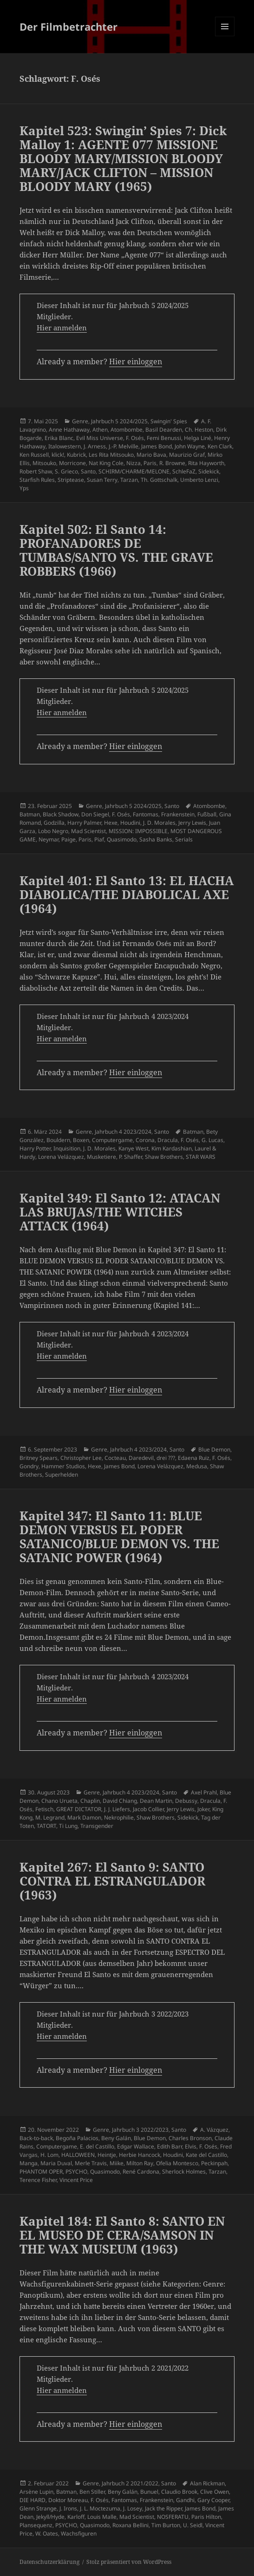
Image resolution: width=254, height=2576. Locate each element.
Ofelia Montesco (177, 2163)
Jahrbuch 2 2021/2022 (130, 2483)
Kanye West (133, 1148)
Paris (149, 463)
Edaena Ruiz (193, 1458)
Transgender (96, 1826)
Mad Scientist (88, 831)
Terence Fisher (38, 2180)
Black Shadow (60, 814)
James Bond (156, 446)
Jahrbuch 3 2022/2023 (140, 2130)
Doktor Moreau (68, 2500)
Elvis (190, 2146)
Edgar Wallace (135, 2146)
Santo (88, 471)
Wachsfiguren (79, 2533)
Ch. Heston (199, 430)
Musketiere (101, 1157)
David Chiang (120, 1801)
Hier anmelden (62, 327)
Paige (68, 839)
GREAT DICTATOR (78, 1809)
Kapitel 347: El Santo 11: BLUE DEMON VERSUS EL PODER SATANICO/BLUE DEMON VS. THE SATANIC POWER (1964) (119, 1536)
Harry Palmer (84, 823)
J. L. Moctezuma (100, 2508)
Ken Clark (220, 446)
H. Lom (49, 2155)
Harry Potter (35, 1148)
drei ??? (165, 1458)
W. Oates (46, 2533)
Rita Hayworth (206, 463)
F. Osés (135, 438)
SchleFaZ (183, 471)
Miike (117, 2163)
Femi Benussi (164, 438)
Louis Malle (102, 2517)
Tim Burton (165, 2525)
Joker (203, 1809)
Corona (145, 1140)
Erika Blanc (59, 438)
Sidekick (208, 471)
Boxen (81, 1140)
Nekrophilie (119, 1817)
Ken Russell (34, 455)
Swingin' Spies (168, 421)
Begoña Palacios (77, 2138)
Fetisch (44, 1809)
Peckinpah (214, 2163)
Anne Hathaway (69, 430)
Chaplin (90, 1801)
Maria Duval (56, 2163)
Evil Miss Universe (99, 438)
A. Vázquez (214, 2130)
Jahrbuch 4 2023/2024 (123, 1132)
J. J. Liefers (117, 1809)
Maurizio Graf (187, 455)
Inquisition (66, 1148)
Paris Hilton (206, 2517)
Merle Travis (91, 2163)
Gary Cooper (213, 2500)
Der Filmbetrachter (68, 26)
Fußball (206, 814)
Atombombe (127, 430)
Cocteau (115, 1458)
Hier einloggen (135, 361)
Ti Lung (68, 1826)
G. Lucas (212, 1140)
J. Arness (95, 446)
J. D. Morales (159, 823)
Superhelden (61, 1475)
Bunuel (149, 2492)
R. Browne (172, 463)
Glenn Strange (38, 2508)
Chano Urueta (59, 1801)
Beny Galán (116, 2138)
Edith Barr (169, 2146)
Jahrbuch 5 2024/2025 (119, 421)
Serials (184, 839)
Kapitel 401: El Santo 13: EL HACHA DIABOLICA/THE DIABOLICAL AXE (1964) (127, 894)
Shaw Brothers (164, 1157)
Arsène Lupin (36, 2492)
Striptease (71, 480)
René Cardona (141, 2171)
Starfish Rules (37, 480)
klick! (58, 455)
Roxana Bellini (130, 2525)
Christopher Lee (81, 1458)
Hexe (110, 823)
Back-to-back (36, 2138)
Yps (24, 488)
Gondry (29, 1466)
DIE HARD (33, 2500)
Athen (100, 430)
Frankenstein (178, 814)
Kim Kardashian (171, 1148)
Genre (80, 421)
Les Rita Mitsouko (111, 455)
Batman (30, 814)
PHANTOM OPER (41, 2171)
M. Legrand (50, 1817)
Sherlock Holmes (184, 2171)
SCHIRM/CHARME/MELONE (133, 471)
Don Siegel (95, 814)
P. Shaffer (130, 1157)
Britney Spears (39, 1458)
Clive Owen (214, 2492)
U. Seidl (192, 2525)
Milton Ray (139, 2163)
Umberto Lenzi (199, 480)
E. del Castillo (97, 2146)
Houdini (130, 823)
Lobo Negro (53, 831)
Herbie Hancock (139, 2155)
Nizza (133, 463)
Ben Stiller (92, 2492)
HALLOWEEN (78, 2155)
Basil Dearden (163, 430)
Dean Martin (156, 1801)
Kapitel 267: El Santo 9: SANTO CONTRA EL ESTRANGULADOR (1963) (112, 1881)
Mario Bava (151, 455)
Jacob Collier (148, 1809)
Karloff (76, 2517)
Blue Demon (214, 1449)
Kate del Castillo (206, 2155)
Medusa (196, 1466)
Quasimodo (122, 839)
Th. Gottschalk (159, 480)
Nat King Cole (106, 463)
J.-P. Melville (123, 446)
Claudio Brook (179, 2492)
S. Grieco (66, 471)
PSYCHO (76, 2171)
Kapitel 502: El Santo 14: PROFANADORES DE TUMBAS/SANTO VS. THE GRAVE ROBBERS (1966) (116, 550)
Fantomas (145, 814)
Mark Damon (84, 1817)
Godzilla (54, 823)
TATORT (46, 1826)
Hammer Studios (63, 1466)
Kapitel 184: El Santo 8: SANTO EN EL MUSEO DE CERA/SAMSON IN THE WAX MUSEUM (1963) (122, 2235)
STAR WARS (200, 1157)
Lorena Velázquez (61, 1157)
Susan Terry (102, 480)
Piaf (99, 839)
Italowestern (64, 446)
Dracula (167, 1140)
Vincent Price (76, 2180)
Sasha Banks (155, 839)
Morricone (72, 463)
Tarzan (129, 480)
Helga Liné (197, 438)
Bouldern (58, 1140)
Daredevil (141, 1458)
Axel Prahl (204, 1792)
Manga (29, 2163)
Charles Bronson (190, 2138)
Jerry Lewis (192, 823)
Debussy (186, 1801)
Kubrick (76, 455)
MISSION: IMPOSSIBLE (138, 831)
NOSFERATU (173, 2517)
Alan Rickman (207, 2483)
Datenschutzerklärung (49, 2562)
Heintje (107, 2155)
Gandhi (185, 2500)
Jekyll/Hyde (50, 2517)
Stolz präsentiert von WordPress (128, 2562)
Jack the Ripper (163, 2508)
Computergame (112, 1140)
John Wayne (190, 446)
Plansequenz (36, 2525)
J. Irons (68, 2508)
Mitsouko (44, 463)
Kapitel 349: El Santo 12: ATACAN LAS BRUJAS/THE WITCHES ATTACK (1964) (120, 1211)
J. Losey (132, 2508)
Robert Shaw (36, 471)
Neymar (49, 839)
